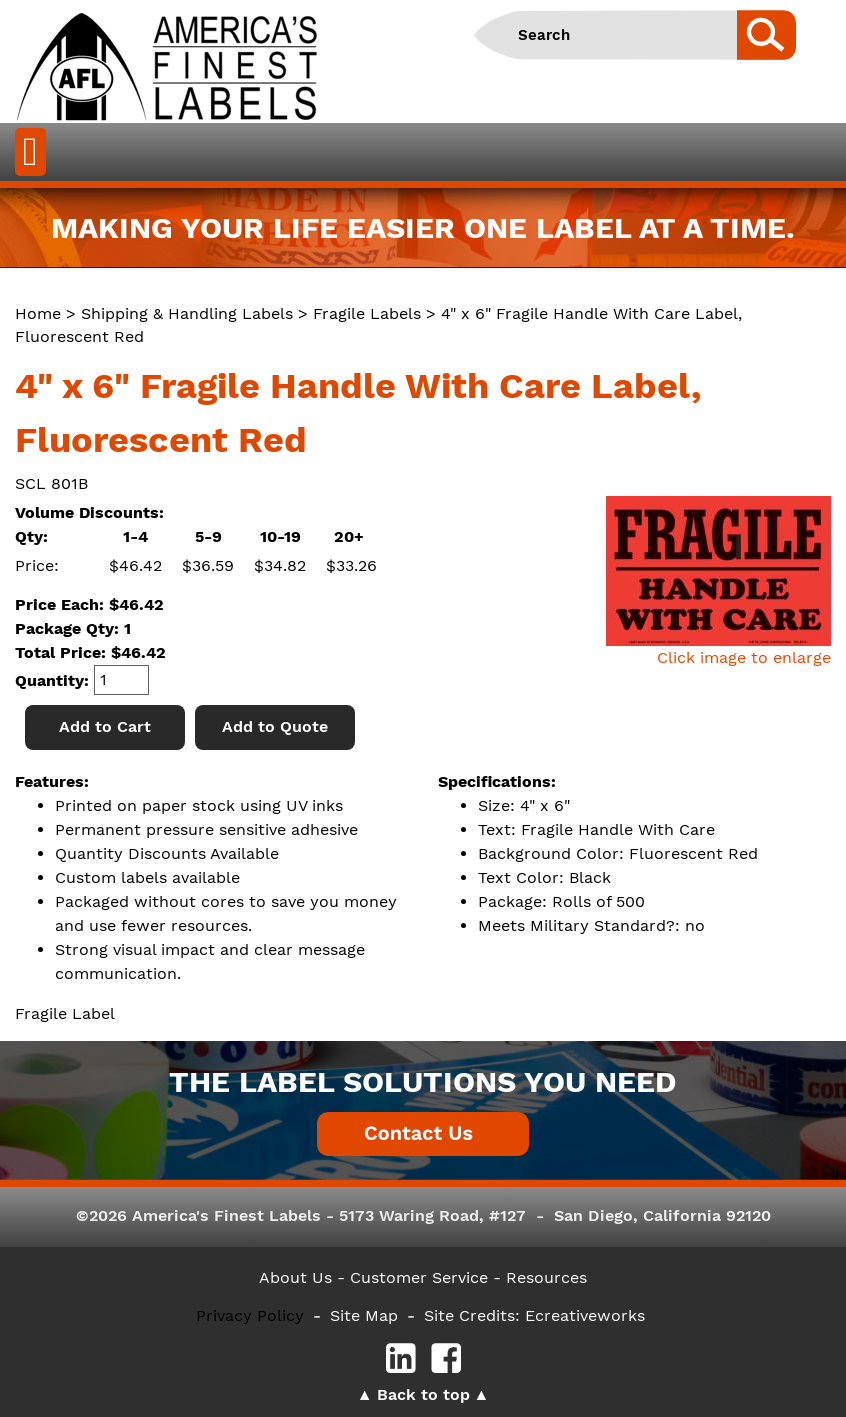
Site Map (364, 1315)
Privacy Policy (250, 1315)
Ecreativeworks (585, 1315)
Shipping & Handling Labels (187, 313)
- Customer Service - (419, 1277)
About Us (295, 1277)
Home (38, 313)
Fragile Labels (367, 313)
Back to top (423, 1394)
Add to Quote (275, 726)
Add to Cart (105, 726)
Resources (546, 1277)
